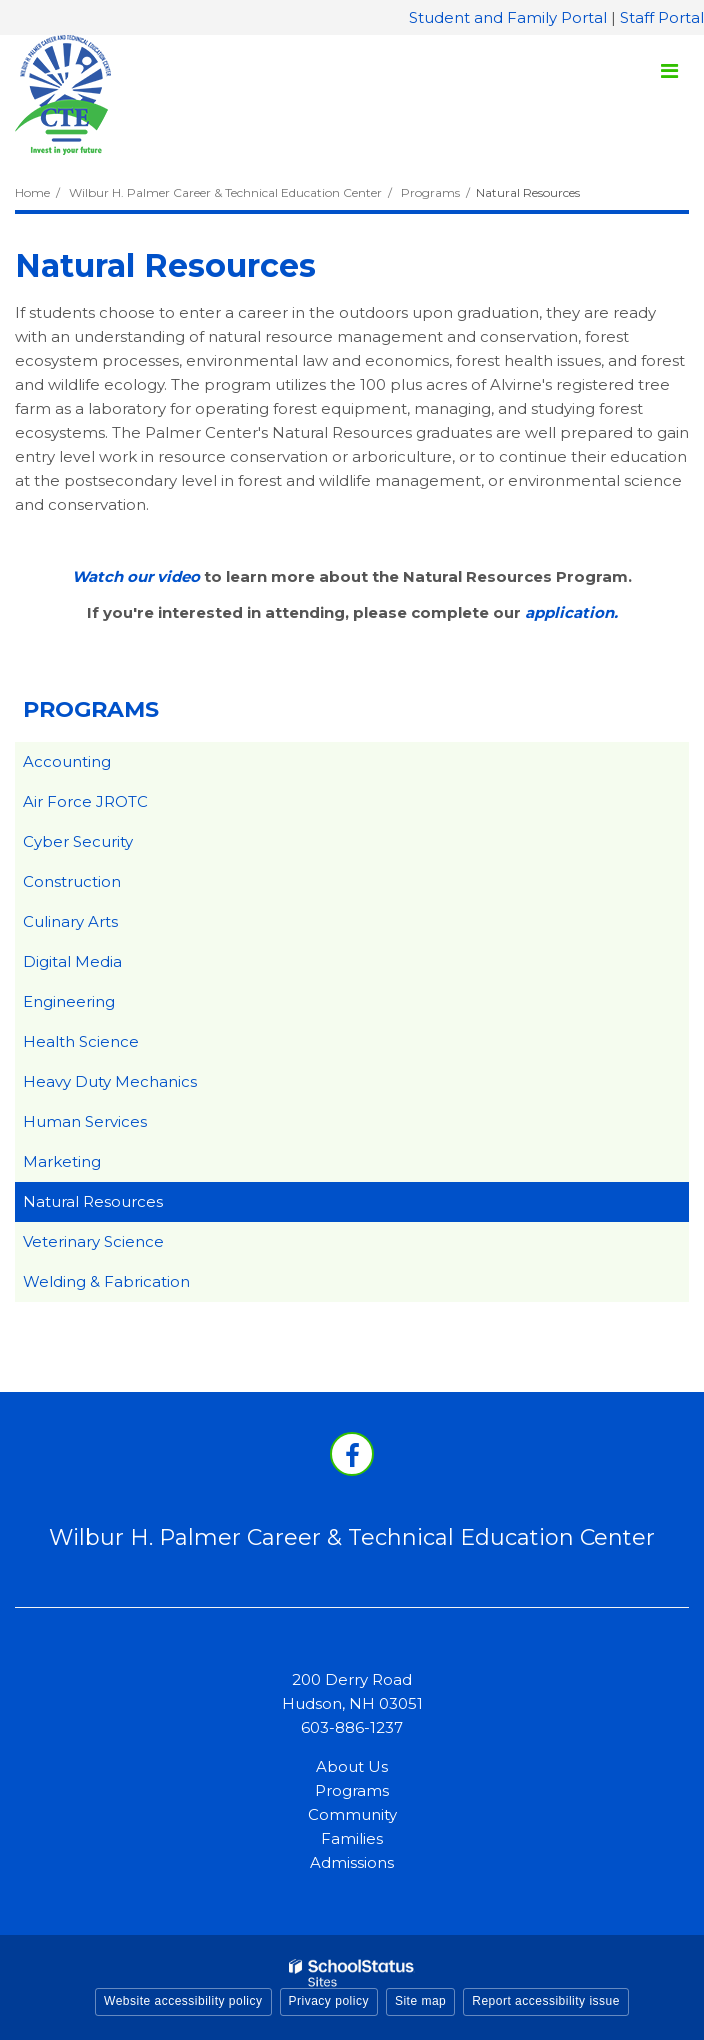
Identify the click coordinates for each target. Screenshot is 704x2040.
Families (352, 1838)
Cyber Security (78, 841)
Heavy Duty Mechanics (110, 1081)
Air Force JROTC (85, 801)
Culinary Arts (70, 921)
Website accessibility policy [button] (183, 2001)
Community (352, 1814)
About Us (352, 1766)
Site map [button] (420, 2001)
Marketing (62, 1161)
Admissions (352, 1862)
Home (32, 192)
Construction (72, 881)
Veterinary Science (93, 1241)
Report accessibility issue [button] (546, 2001)
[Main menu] (669, 70)
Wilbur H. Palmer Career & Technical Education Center (225, 192)
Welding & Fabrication (106, 1281)
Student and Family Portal (508, 17)
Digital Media (72, 961)
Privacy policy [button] (329, 2001)
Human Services (85, 1121)
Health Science (81, 1041)
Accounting (67, 761)
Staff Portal (662, 17)
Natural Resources (93, 1201)
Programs (430, 192)
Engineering (69, 1001)
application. (571, 612)
